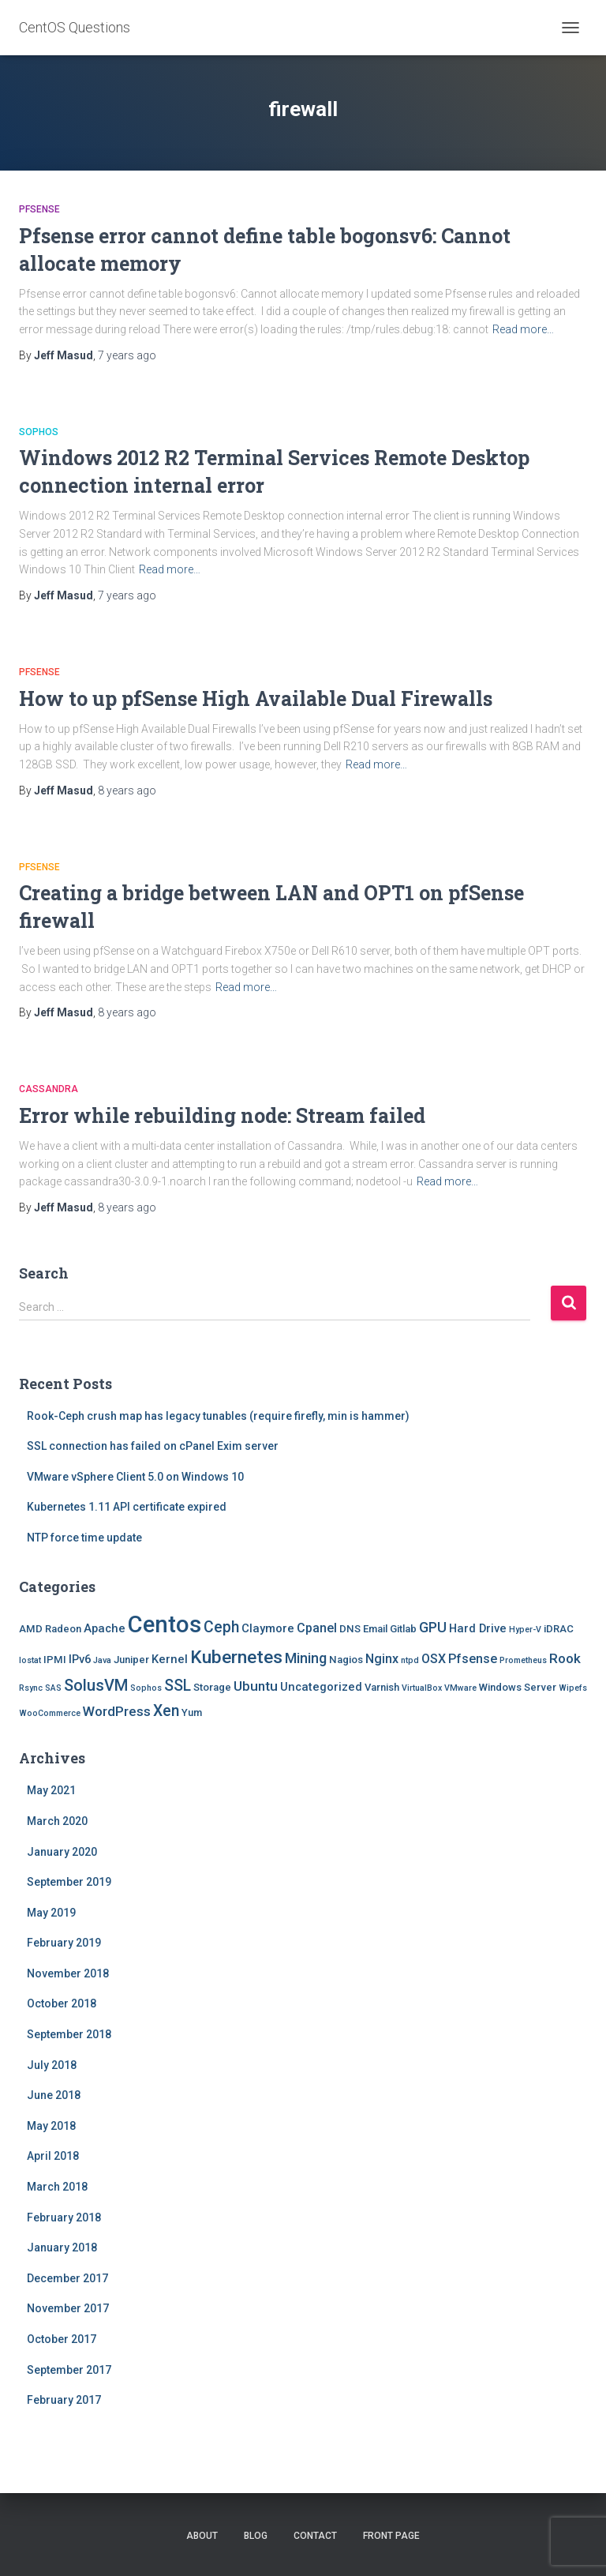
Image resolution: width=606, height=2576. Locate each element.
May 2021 (51, 1790)
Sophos (38, 431)
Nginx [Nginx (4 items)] (381, 1658)
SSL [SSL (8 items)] (177, 1686)
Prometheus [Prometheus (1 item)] (523, 1660)
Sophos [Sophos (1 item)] (146, 1688)
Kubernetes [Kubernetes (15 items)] (236, 1657)
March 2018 (57, 2186)
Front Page (391, 2535)
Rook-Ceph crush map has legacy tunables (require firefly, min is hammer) (218, 1416)
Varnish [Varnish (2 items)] (382, 1687)
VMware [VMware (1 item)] (460, 1688)
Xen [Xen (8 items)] (166, 1711)
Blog (255, 2535)
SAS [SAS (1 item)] (53, 1688)
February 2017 (64, 2400)
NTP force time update (84, 1537)
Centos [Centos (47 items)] (164, 1624)
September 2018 (69, 2034)
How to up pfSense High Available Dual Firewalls (255, 698)
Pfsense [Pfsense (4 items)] (472, 1658)
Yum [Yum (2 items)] (191, 1712)
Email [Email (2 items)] (375, 1629)
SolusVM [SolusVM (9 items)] (96, 1685)
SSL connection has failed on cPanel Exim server (153, 1446)
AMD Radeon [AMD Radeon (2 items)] (50, 1629)
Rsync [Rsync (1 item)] (31, 1688)
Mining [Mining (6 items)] (306, 1658)
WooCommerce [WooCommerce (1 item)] (49, 1713)
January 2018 (62, 2247)
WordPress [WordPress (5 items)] (117, 1711)
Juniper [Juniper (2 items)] (131, 1659)
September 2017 (69, 2370)
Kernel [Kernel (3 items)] (170, 1659)
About (202, 2535)
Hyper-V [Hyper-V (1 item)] (525, 1629)
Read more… (523, 329)
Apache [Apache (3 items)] (104, 1628)
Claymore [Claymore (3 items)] (267, 1628)
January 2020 (62, 1852)
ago (127, 355)
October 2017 (61, 2339)
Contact (315, 2535)
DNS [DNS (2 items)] (350, 1629)
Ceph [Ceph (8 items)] (221, 1627)
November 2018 (68, 1973)
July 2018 (52, 2065)
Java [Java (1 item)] (102, 1660)
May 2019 (51, 1912)
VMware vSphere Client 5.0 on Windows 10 (135, 1476)
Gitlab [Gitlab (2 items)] (403, 1629)
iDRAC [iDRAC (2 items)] (559, 1629)
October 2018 (61, 2003)
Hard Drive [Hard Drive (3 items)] (478, 1628)
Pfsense (39, 209)
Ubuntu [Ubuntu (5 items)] (256, 1686)
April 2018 (53, 2156)
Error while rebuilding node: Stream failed (222, 1115)
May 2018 (51, 2126)
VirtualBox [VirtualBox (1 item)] (422, 1688)
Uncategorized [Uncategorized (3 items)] (321, 1687)
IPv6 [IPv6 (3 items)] (80, 1659)
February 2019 (64, 1942)
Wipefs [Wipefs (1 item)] (573, 1688)
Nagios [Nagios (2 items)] (346, 1659)
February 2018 (64, 2217)
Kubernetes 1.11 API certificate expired (126, 1506)
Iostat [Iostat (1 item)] (30, 1660)
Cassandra (48, 1089)
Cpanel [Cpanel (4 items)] (317, 1627)
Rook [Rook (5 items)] (565, 1658)
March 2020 (57, 1821)
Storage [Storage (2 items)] (212, 1687)
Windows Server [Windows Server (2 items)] (517, 1687)
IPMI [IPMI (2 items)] (54, 1659)
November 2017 (68, 2308)
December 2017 (67, 2278)
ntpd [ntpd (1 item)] (410, 1660)
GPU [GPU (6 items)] (433, 1627)
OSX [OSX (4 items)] (433, 1658)
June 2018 (53, 2095)
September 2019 (69, 1882)
